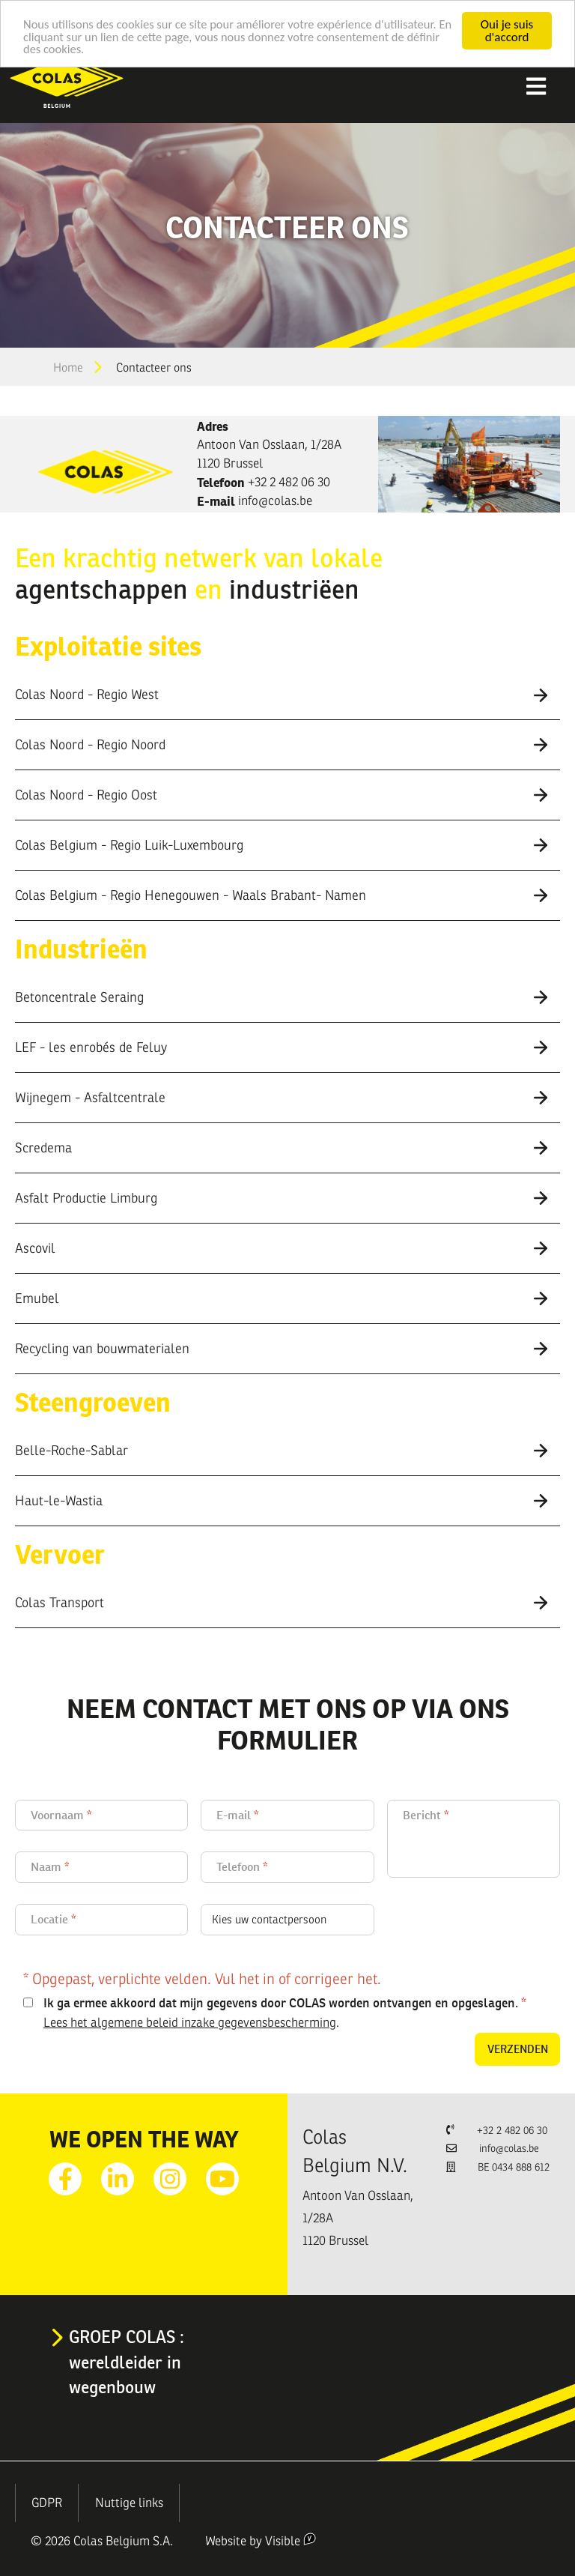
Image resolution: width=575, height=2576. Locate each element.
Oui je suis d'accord (507, 30)
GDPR (46, 2503)
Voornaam (57, 1815)
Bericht (422, 1815)
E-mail (233, 1815)
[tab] (287, 695)
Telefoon (238, 1867)
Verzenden (517, 2049)
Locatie (49, 1919)
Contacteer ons (154, 368)
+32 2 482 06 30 (289, 482)
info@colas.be (275, 501)
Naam (46, 1867)
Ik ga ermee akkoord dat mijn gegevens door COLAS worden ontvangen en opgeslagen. (280, 2003)
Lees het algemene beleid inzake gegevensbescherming (189, 2023)
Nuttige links (129, 2503)
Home (68, 368)
